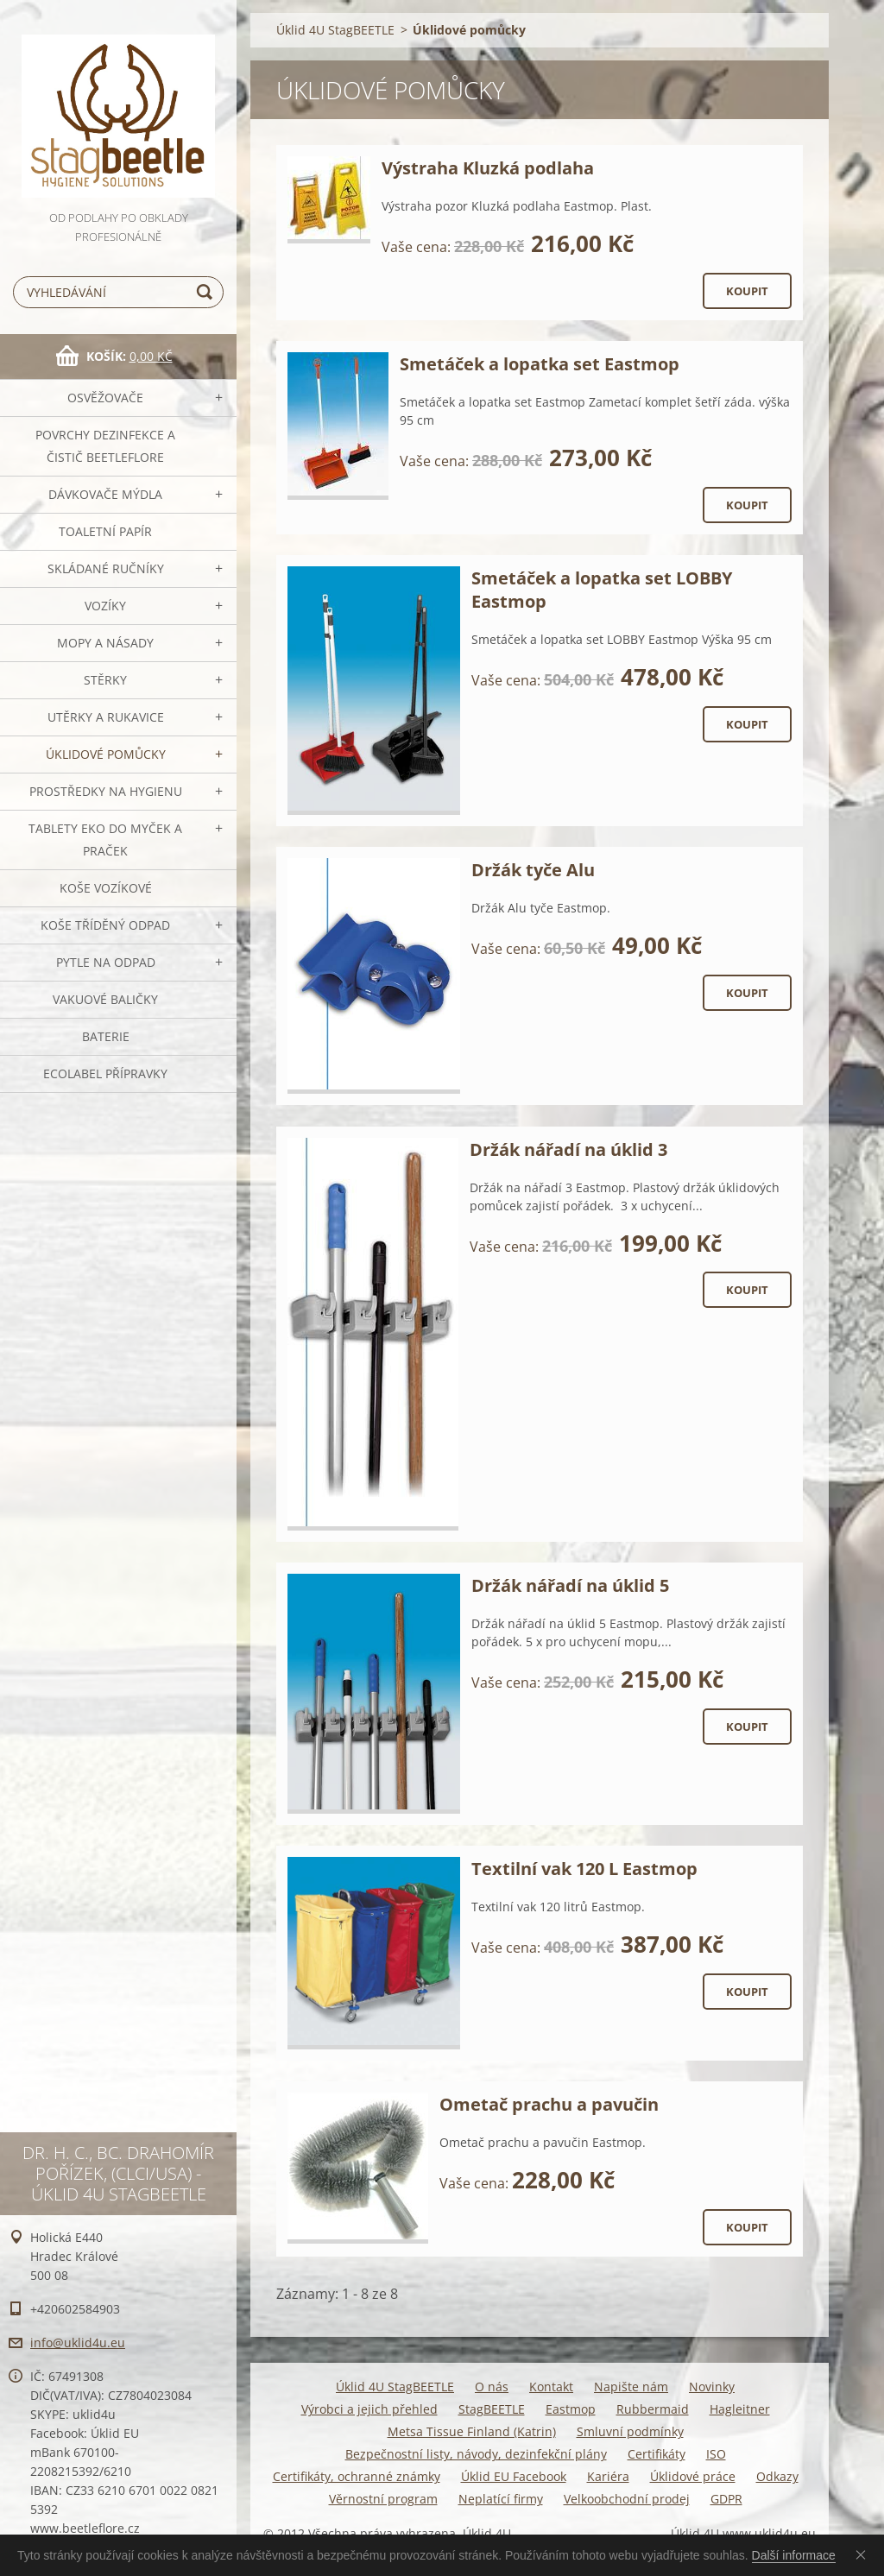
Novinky (712, 2386)
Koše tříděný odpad (105, 925)
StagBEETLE (491, 2409)
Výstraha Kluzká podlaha (488, 168)
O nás (491, 2386)
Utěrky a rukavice (105, 717)
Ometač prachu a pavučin (549, 2104)
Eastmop (571, 2409)
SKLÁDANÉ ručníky (105, 568)
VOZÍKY (105, 605)
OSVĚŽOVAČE (105, 397)
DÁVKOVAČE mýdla (105, 494)
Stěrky (105, 680)
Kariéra (608, 2476)
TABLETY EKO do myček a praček (105, 839)
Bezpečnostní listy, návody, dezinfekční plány (476, 2454)
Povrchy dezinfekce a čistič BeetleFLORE (105, 445)
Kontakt (551, 2386)
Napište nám (631, 2386)
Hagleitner (740, 2409)
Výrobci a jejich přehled (369, 2409)
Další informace (794, 2555)
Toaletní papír (105, 531)
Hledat (207, 292)
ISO (716, 2454)
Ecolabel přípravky (105, 1073)
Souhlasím (864, 2554)
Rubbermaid (652, 2409)
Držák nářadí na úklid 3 (568, 1149)
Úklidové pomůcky (106, 754)
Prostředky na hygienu (105, 791)
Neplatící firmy (500, 2499)
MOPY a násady (105, 643)
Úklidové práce (693, 2476)
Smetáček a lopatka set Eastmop (539, 364)
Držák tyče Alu (533, 869)
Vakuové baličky (105, 999)
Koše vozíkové (106, 888)
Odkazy (777, 2476)
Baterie (105, 1036)
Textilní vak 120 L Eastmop (584, 1868)
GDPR (726, 2499)
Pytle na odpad (105, 962)
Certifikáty (656, 2454)
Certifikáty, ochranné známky (356, 2476)
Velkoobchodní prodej (627, 2499)
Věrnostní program (383, 2499)
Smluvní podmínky (630, 2431)
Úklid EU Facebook (513, 2476)
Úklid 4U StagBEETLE (335, 30)
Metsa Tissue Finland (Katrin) (472, 2431)
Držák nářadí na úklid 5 (570, 1585)
